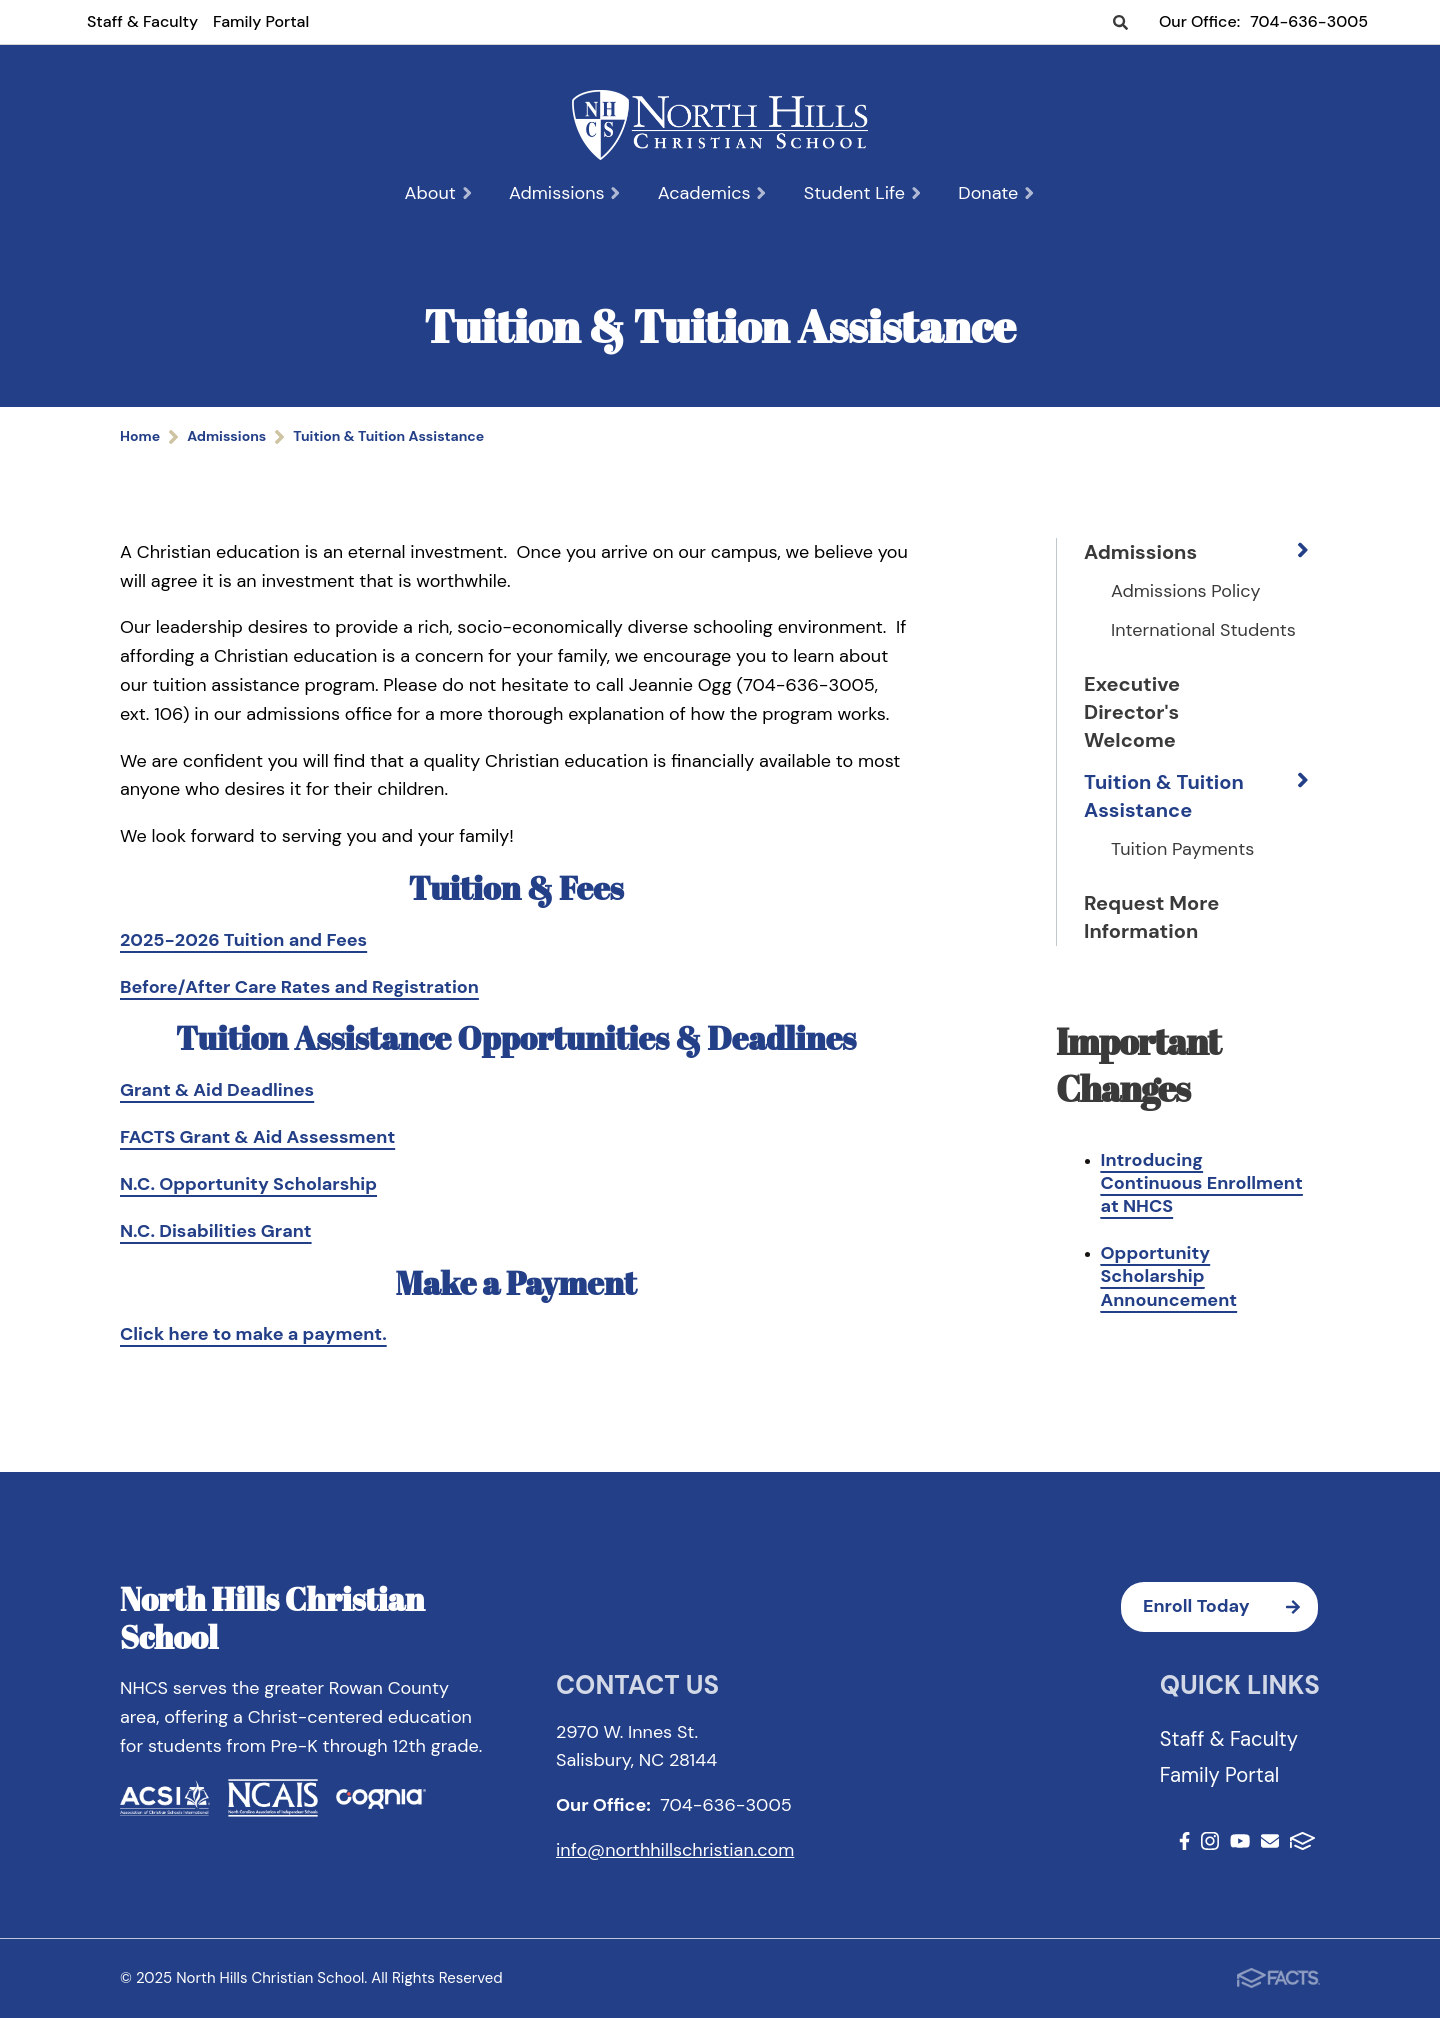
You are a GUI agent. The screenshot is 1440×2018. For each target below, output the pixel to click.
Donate (996, 193)
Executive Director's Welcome (1132, 712)
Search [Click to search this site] (1120, 23)
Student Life (863, 193)
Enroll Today (1230, 1607)
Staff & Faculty (142, 21)
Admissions (565, 193)
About (439, 193)
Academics (713, 193)
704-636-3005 (1309, 21)
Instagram (1210, 1841)
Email (1270, 1841)
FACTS (1302, 1841)
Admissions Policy (1186, 591)
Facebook (1184, 1841)
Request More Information (1151, 917)
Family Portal (261, 21)
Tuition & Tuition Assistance (1164, 796)
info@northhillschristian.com (675, 1850)
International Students (1203, 630)
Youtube (1240, 1841)
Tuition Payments (1182, 849)
